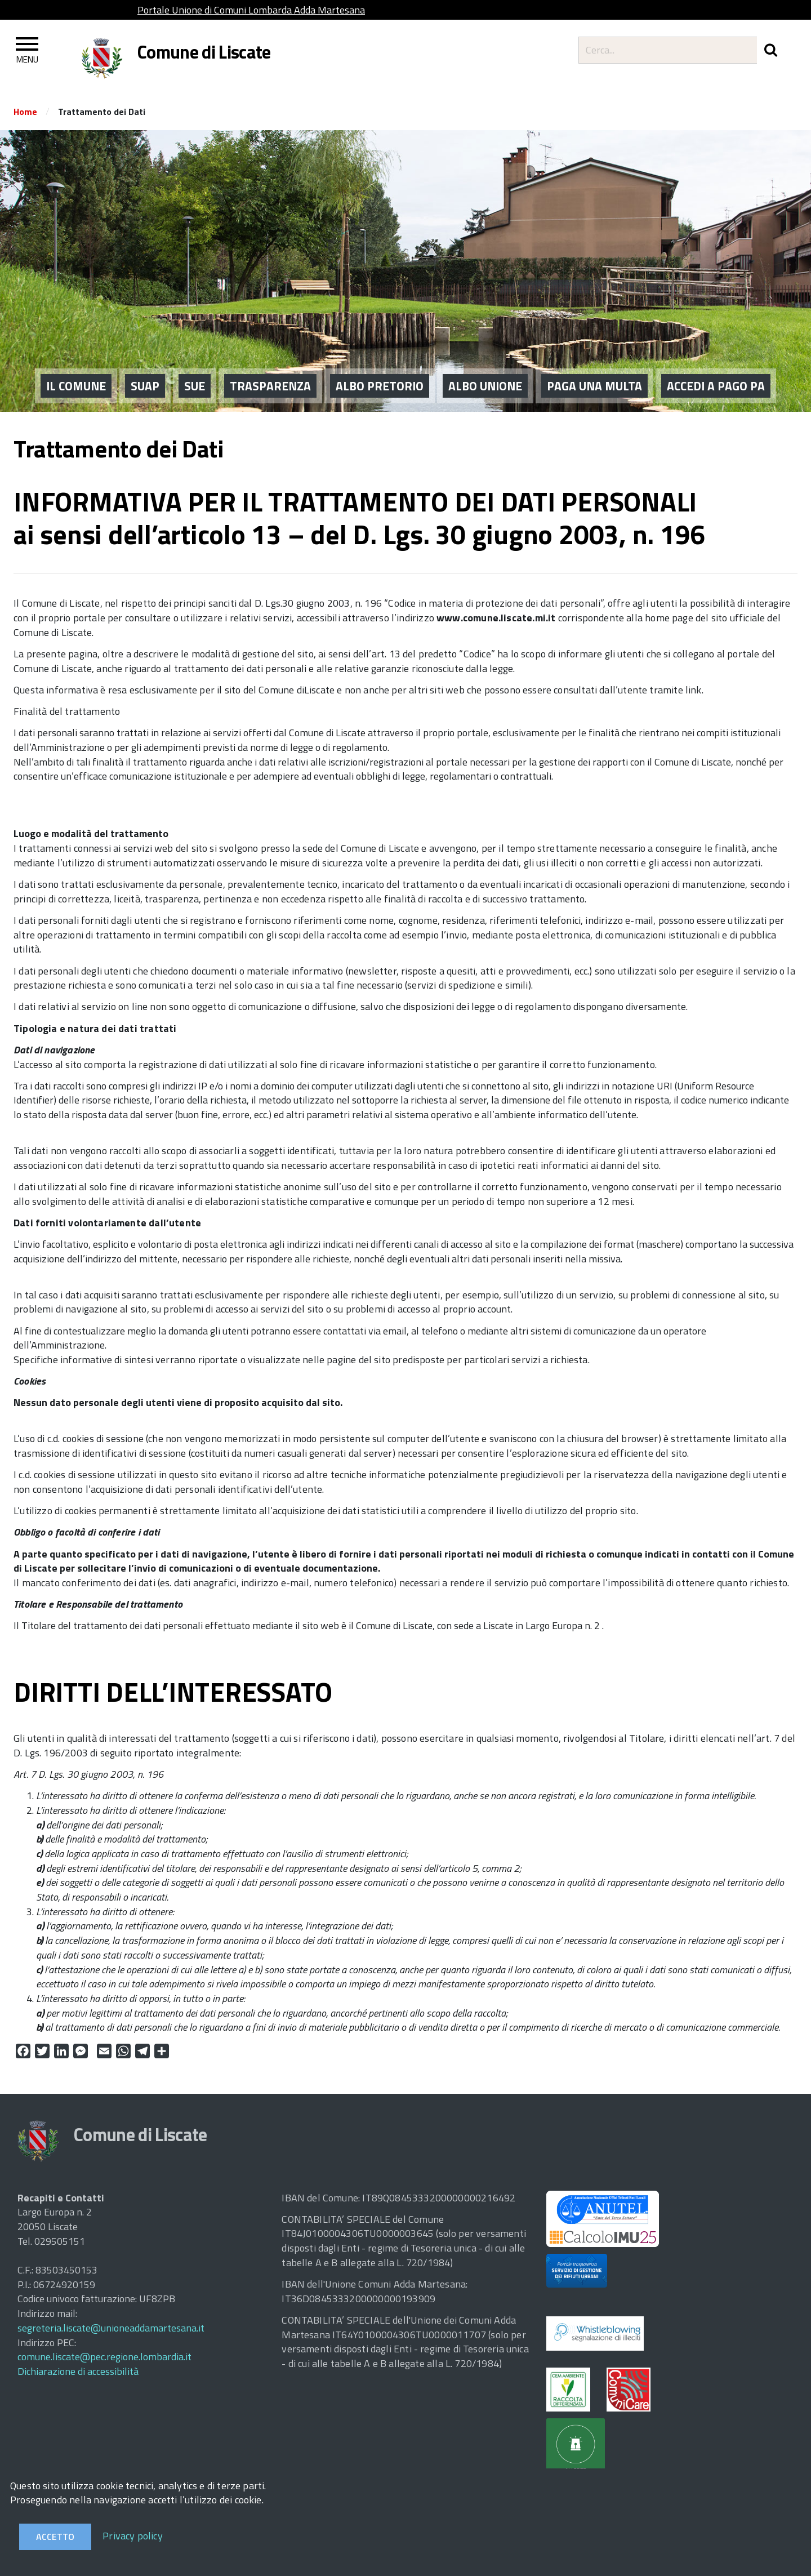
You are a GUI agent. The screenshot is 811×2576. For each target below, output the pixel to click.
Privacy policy (133, 2535)
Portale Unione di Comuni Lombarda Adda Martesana (251, 9)
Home (25, 111)
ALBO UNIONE (485, 370)
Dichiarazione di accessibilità (78, 2371)
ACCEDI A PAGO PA (716, 370)
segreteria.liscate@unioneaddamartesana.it (110, 2327)
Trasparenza (270, 370)
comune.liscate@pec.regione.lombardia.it (104, 2356)
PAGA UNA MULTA (594, 370)
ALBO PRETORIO (380, 370)
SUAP (145, 370)
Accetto (55, 2536)
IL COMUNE (76, 370)
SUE (194, 370)
